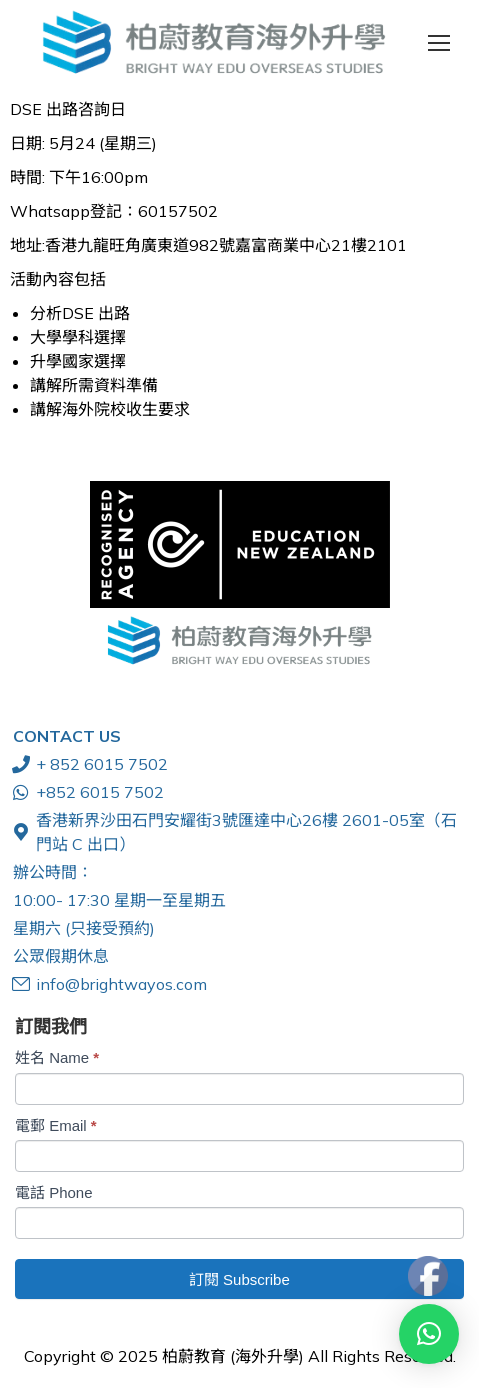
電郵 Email (56, 1125)
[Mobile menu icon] (439, 43)
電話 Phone (54, 1192)
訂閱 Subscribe (239, 1279)
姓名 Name (57, 1057)
